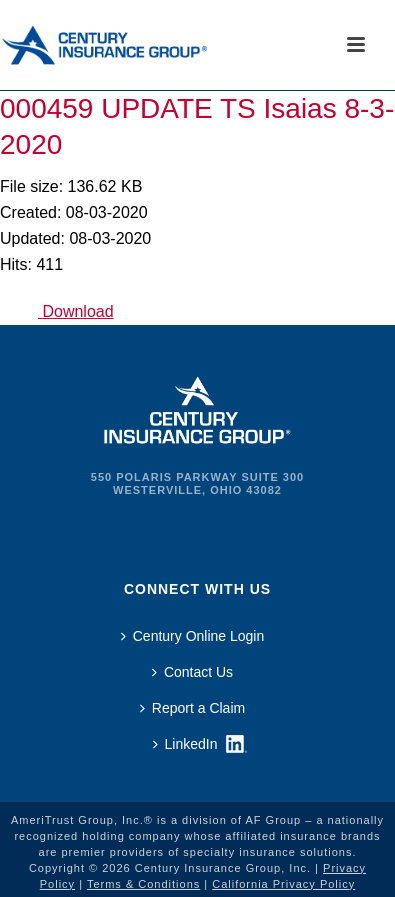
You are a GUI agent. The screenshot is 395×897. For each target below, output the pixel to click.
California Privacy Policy (283, 884)
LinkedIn (185, 744)
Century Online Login (193, 636)
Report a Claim (192, 708)
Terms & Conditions (143, 884)
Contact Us (192, 672)
